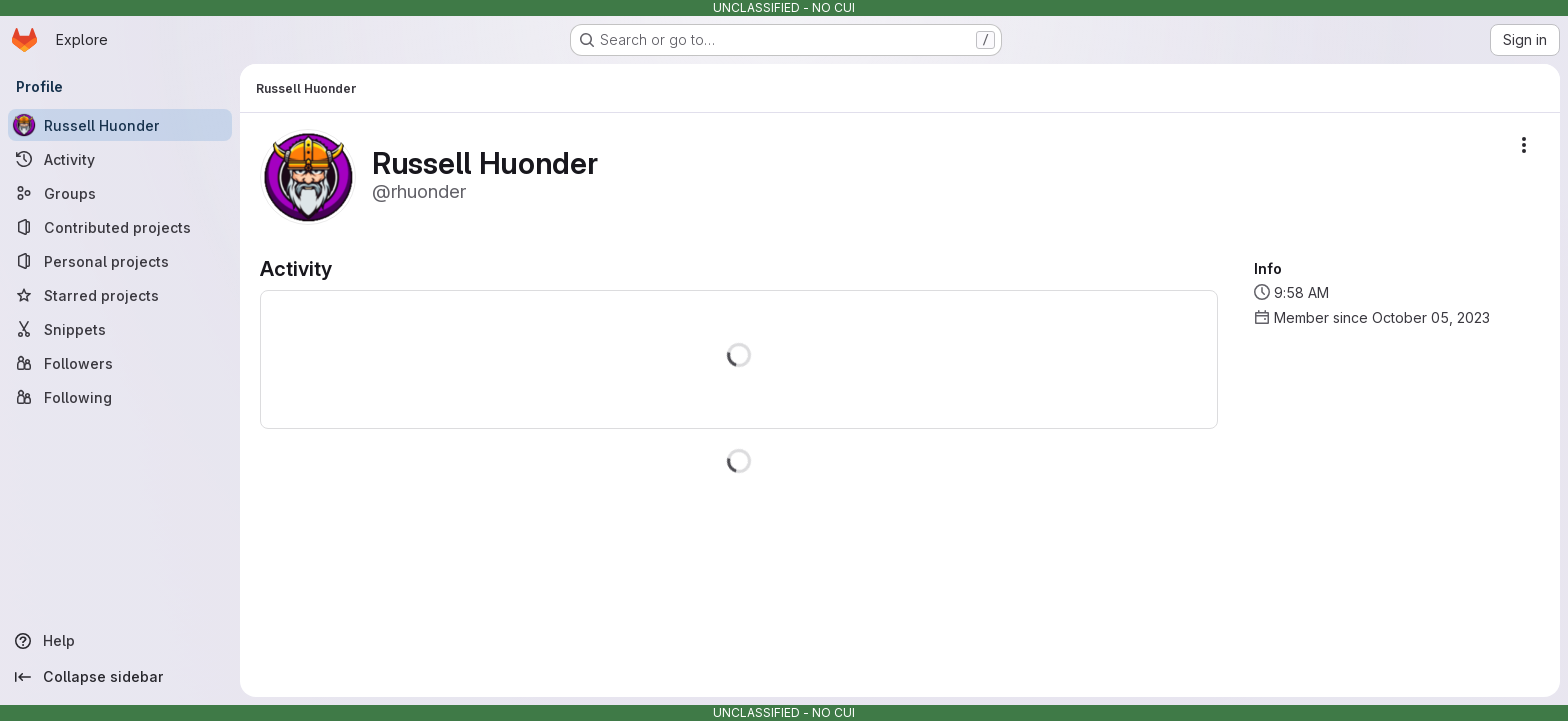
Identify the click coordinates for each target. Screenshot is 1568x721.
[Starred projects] (120, 295)
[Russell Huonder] (120, 125)
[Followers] (120, 363)
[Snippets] (120, 329)
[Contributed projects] (120, 227)
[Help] (120, 641)
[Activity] (120, 159)
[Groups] (120, 193)
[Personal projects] (120, 261)
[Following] (120, 397)
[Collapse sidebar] (120, 677)
